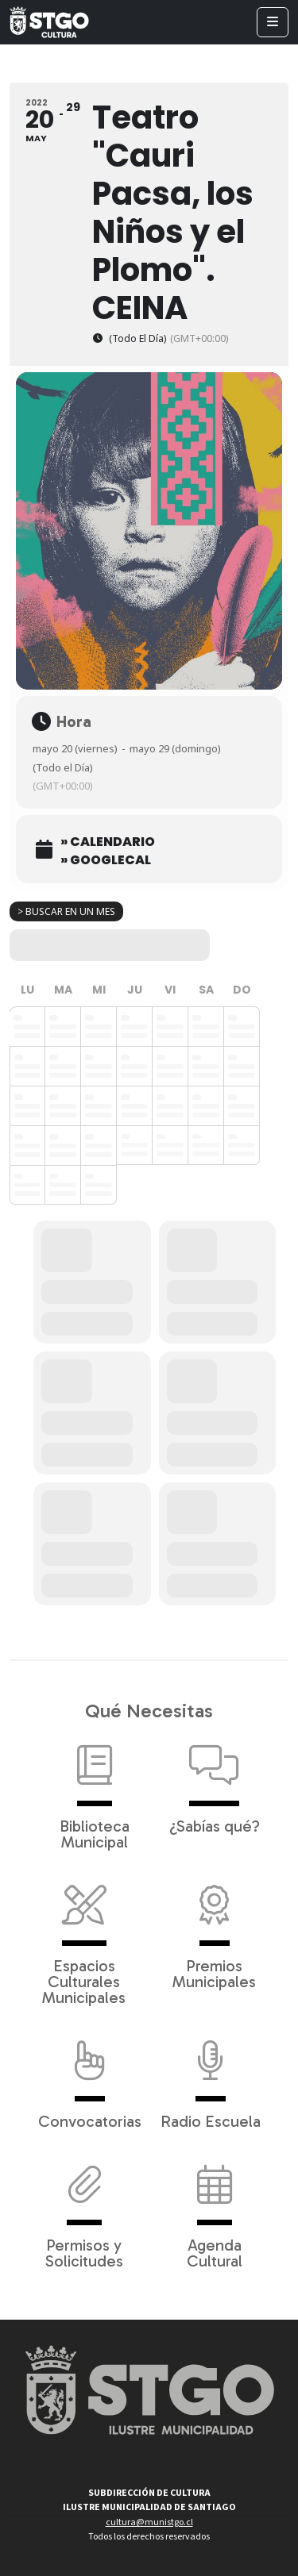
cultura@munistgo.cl (149, 2522)
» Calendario (107, 842)
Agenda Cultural (214, 2208)
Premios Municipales (214, 1929)
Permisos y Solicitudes (84, 2208)
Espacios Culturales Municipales (84, 1937)
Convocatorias (89, 2076)
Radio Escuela (211, 2076)
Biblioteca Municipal (95, 1789)
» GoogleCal (105, 860)
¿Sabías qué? (214, 1781)
